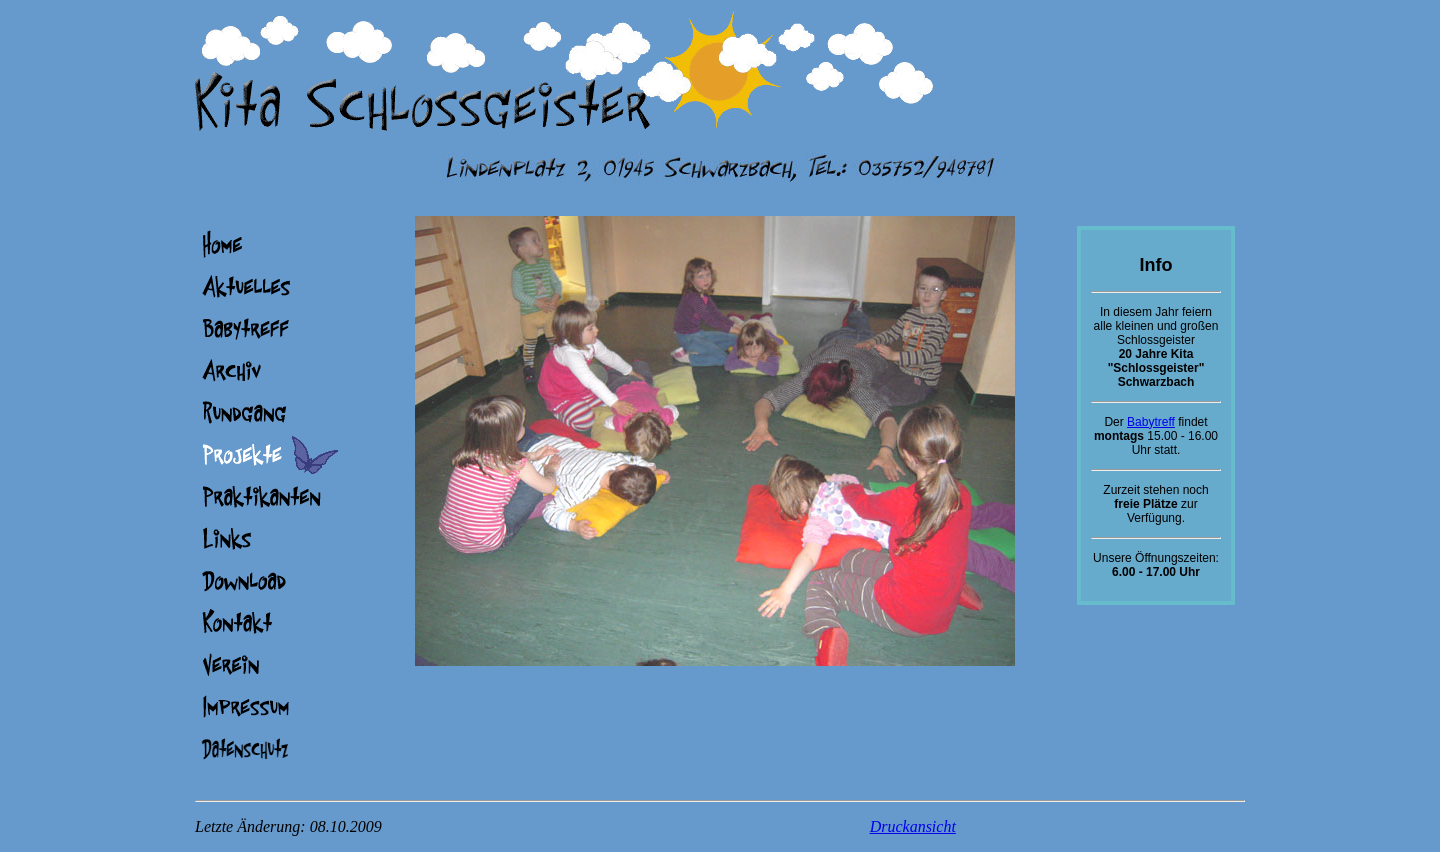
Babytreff (1151, 422)
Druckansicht (913, 826)
